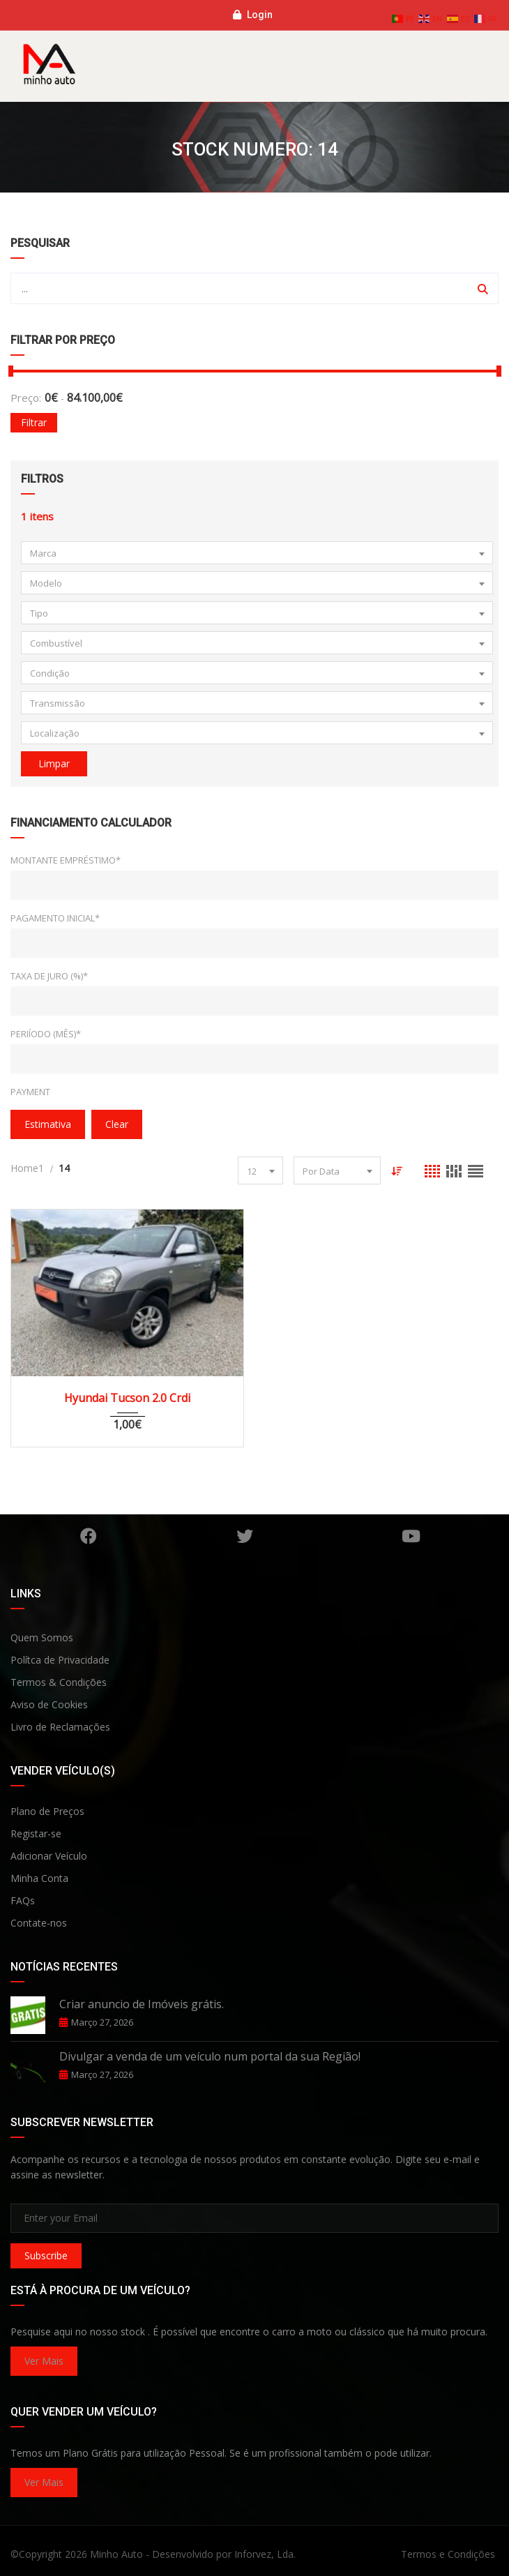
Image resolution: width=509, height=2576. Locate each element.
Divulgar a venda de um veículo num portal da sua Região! (209, 2056)
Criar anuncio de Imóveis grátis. (141, 2004)
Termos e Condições (448, 2554)
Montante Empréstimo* (65, 860)
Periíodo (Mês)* (45, 1033)
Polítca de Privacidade (59, 1659)
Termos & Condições (58, 1682)
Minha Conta (39, 1878)
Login (253, 14)
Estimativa (47, 1124)
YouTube (411, 1536)
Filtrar (34, 422)
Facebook (88, 1536)
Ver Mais (43, 2360)
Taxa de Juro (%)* (49, 976)
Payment (30, 1091)
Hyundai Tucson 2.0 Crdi (127, 1398)
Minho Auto (116, 2554)
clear (116, 1124)
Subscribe (46, 2255)
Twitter (244, 1536)
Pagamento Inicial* (55, 918)
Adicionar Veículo (48, 1855)
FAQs (22, 1900)
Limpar (54, 763)
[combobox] (257, 552)
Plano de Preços (47, 1811)
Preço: (25, 398)
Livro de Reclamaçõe (57, 1726)
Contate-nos (38, 1922)
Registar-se (35, 1833)
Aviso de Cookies (49, 1704)
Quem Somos (41, 1637)
